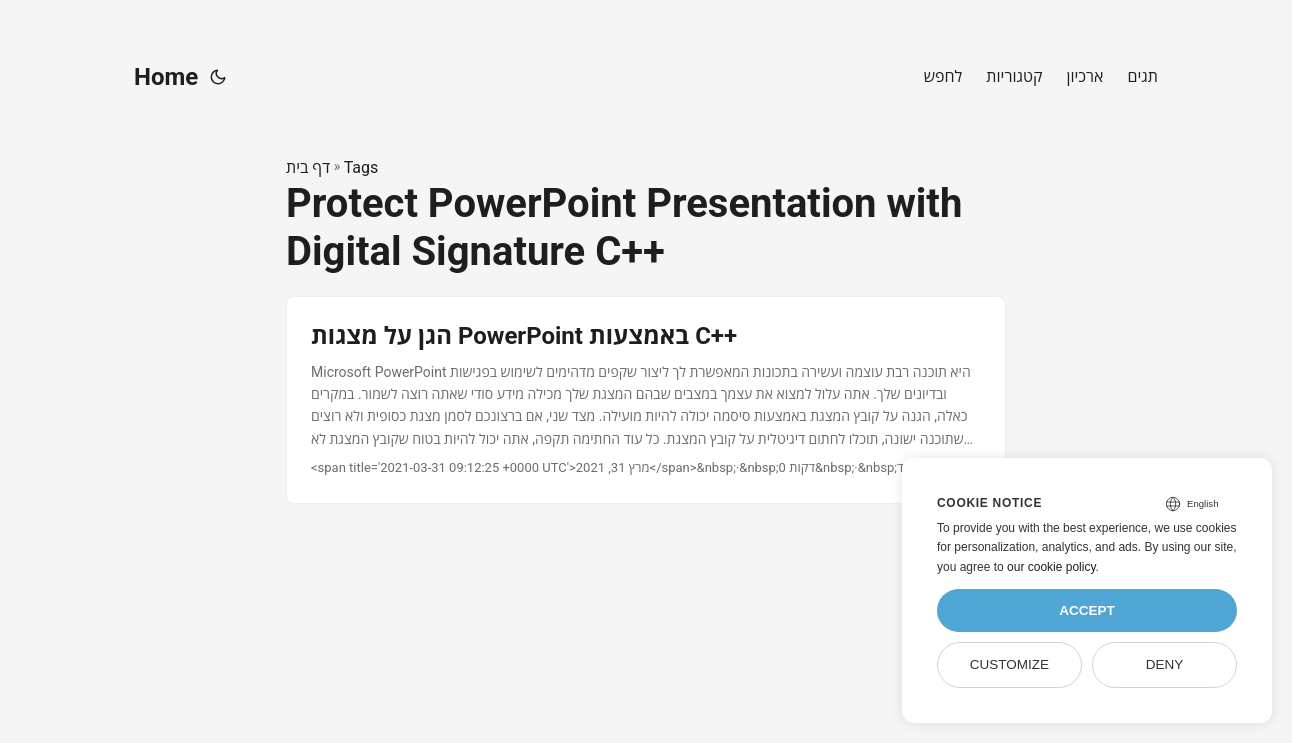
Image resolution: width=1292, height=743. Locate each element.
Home (166, 77)
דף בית (308, 167)
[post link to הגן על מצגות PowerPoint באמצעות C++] (646, 400)
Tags (361, 167)
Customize (1009, 664)
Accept (1087, 610)
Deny (1165, 664)
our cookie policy (1051, 567)
